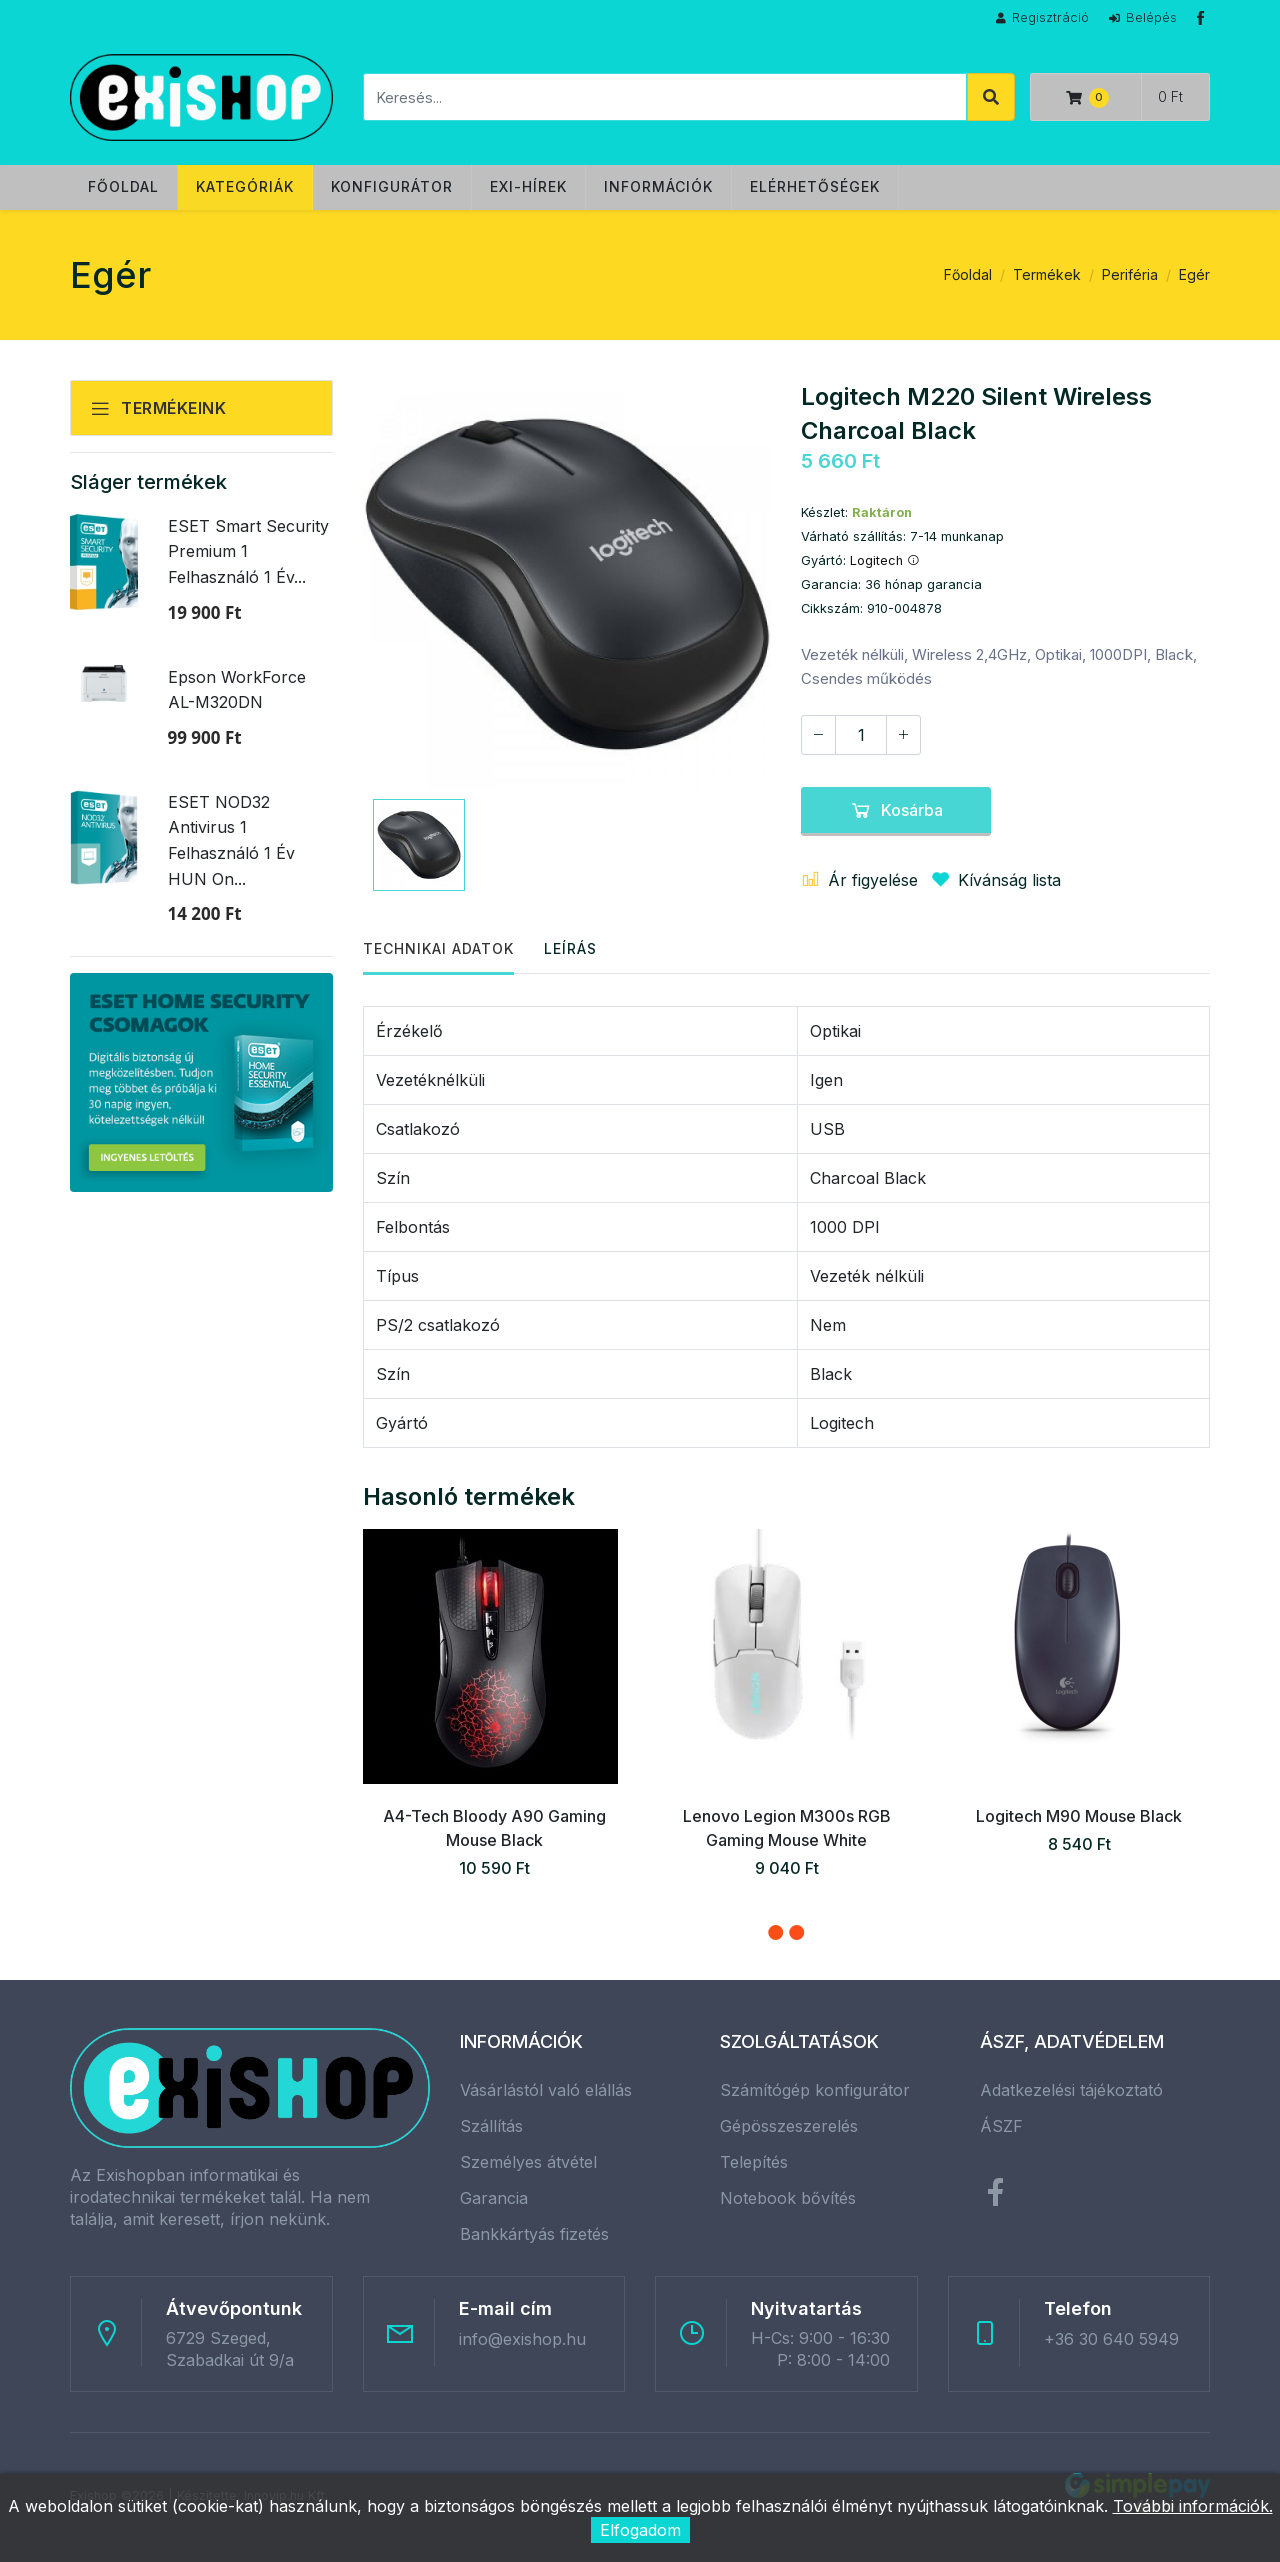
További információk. (1193, 2506)
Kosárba (896, 810)
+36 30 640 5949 (1111, 2339)
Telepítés (754, 2162)
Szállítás (491, 2126)
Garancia (494, 2198)
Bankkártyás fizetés (534, 2234)
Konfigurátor (392, 186)
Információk (658, 186)
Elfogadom (640, 2530)
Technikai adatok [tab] (438, 948)
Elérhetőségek (815, 186)
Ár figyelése (859, 880)
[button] (775, 1932)
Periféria (1130, 274)
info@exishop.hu (522, 2339)
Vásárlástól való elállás (546, 2090)
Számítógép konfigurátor (815, 2090)
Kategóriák (245, 186)
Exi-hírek (528, 186)
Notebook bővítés (788, 2198)
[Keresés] (665, 97)
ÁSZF (1001, 2126)
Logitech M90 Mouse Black (1079, 1816)
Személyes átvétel (528, 2162)
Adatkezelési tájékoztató (1071, 2090)
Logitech (885, 560)
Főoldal (123, 186)
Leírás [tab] (570, 948)
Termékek (1047, 274)
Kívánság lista (992, 880)
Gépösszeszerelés (789, 2126)
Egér (1194, 274)
